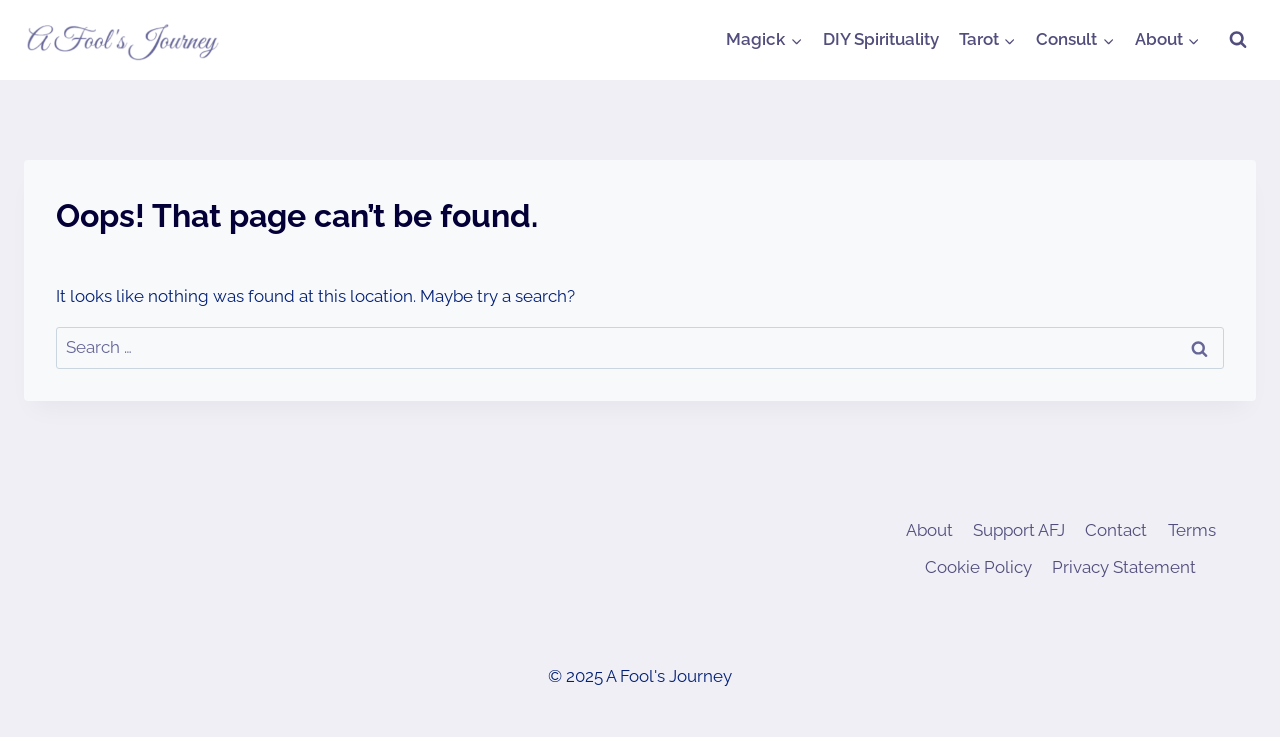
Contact (1116, 530)
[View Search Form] (1238, 40)
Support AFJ (1019, 530)
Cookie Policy (978, 567)
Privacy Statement (1124, 567)
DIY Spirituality (881, 39)
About (929, 530)
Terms (1192, 530)
